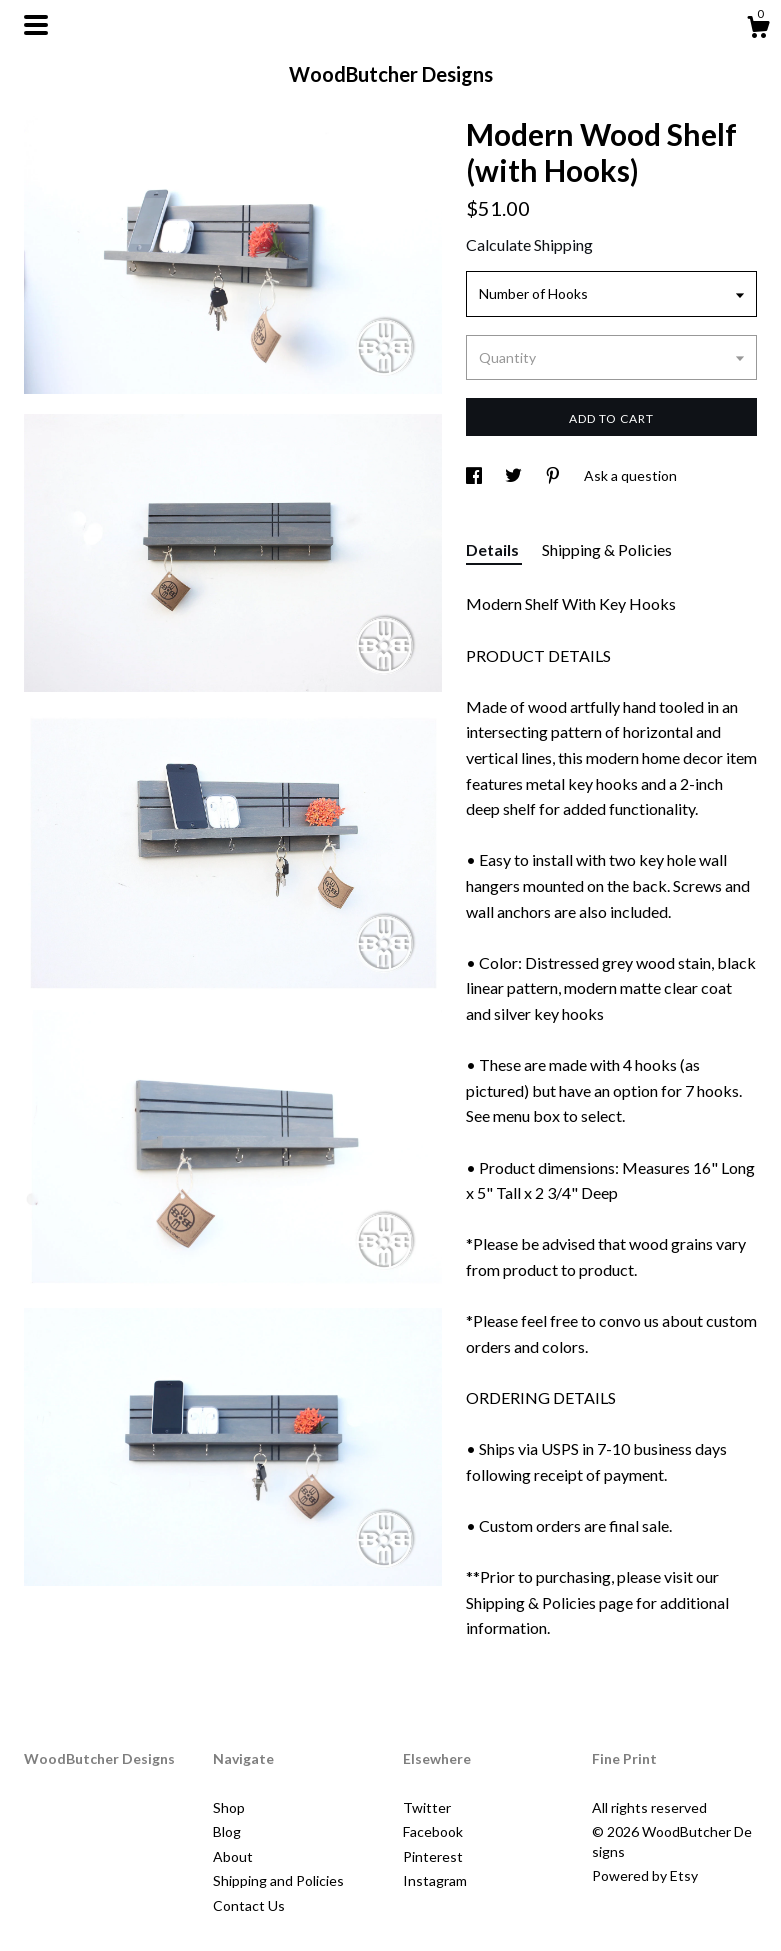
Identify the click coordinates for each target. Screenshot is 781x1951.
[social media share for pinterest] (554, 475)
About (233, 1856)
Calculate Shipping (529, 244)
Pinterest (433, 1856)
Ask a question (630, 475)
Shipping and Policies (278, 1880)
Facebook (433, 1831)
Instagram (435, 1880)
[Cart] (758, 30)
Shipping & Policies (607, 549)
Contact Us (249, 1905)
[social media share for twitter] (515, 475)
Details (494, 549)
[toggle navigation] (36, 25)
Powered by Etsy (645, 1875)
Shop (229, 1807)
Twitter (427, 1807)
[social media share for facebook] (475, 475)
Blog (227, 1831)
